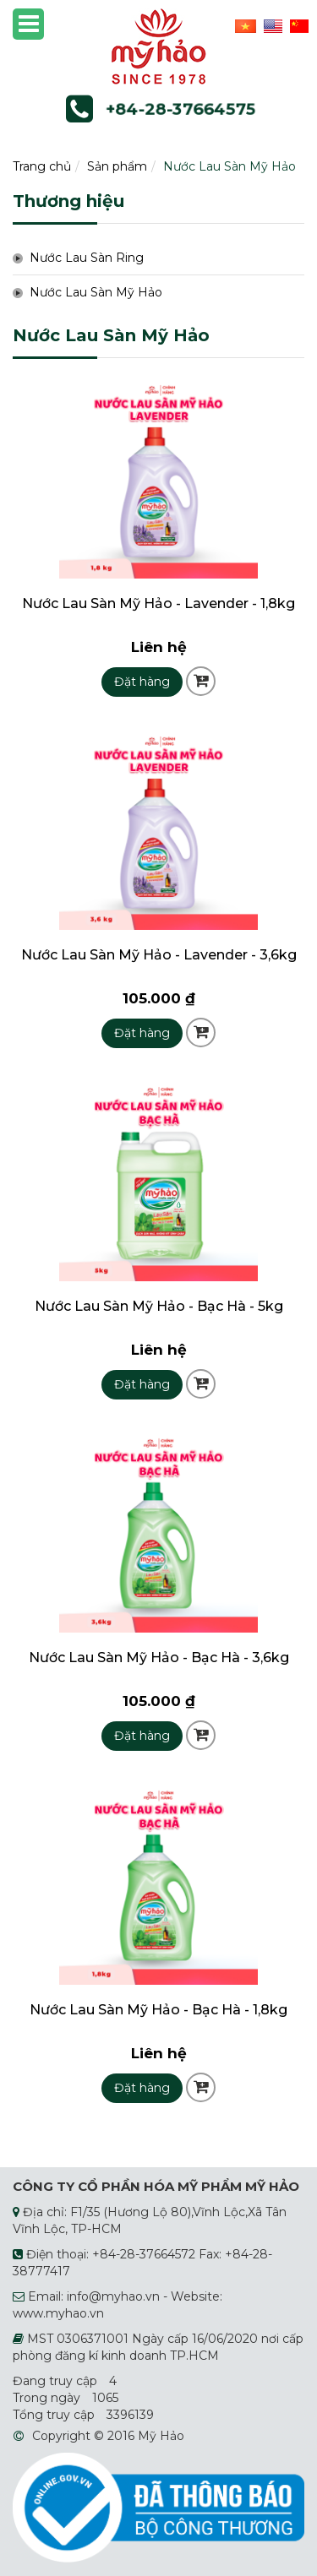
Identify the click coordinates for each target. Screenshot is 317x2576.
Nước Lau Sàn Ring (87, 257)
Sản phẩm (117, 166)
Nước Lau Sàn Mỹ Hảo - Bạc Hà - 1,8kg (158, 2010)
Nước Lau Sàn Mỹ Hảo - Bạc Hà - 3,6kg (159, 1657)
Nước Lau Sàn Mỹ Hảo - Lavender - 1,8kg (158, 603)
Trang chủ (42, 166)
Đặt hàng (142, 681)
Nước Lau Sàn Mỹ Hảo (229, 166)
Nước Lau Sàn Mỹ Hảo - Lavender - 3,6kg (159, 955)
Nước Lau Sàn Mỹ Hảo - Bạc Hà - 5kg (159, 1306)
